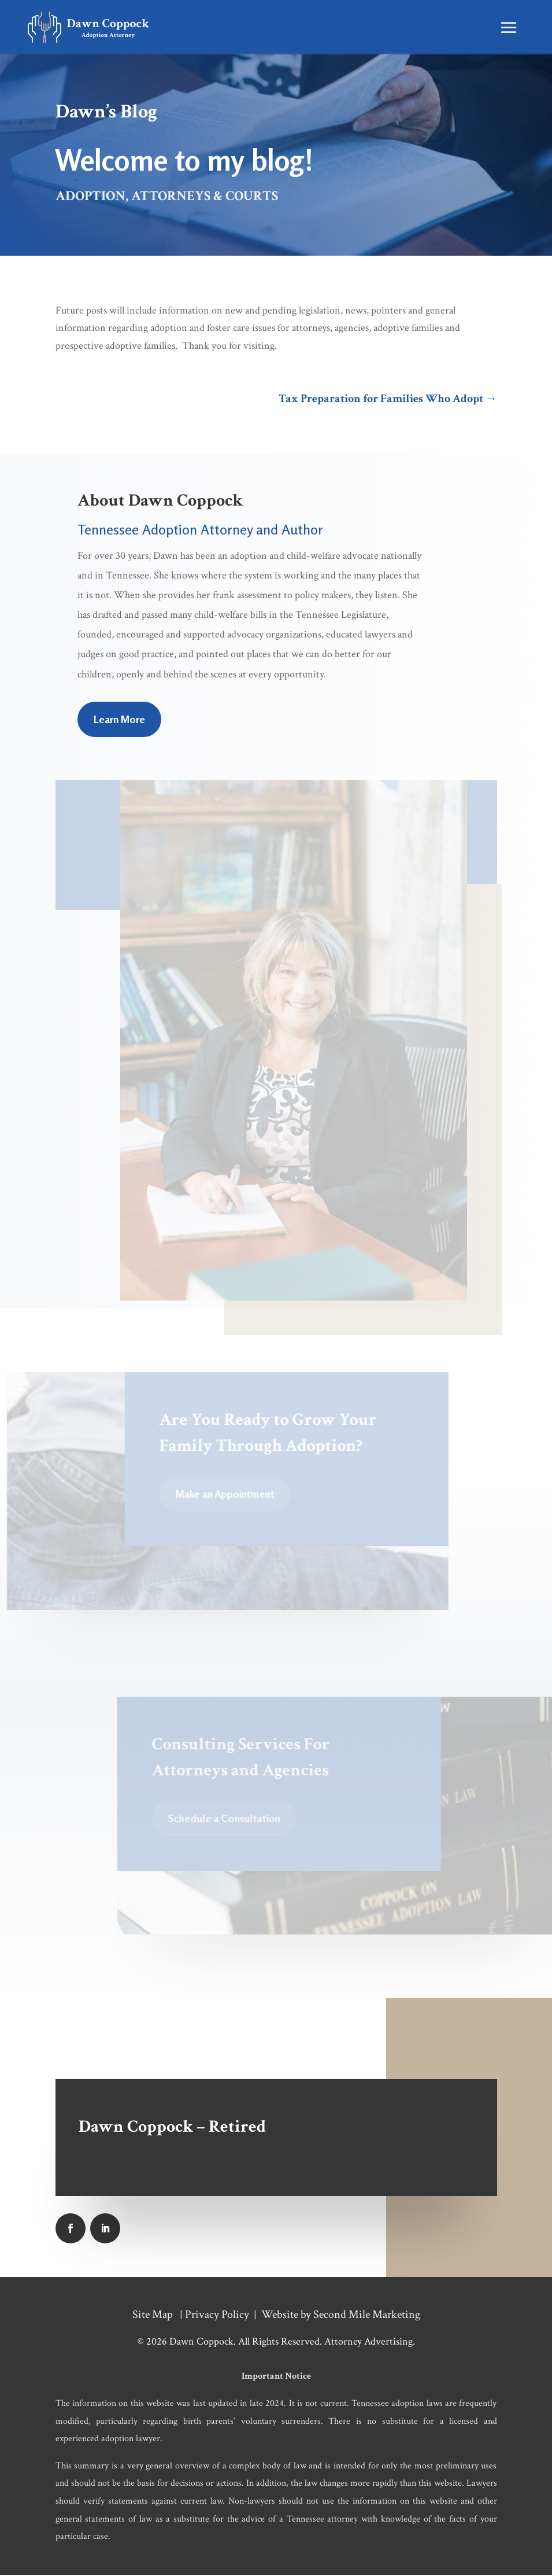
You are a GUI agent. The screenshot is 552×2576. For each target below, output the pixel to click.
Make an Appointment (226, 1494)
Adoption (90, 198)
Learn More (119, 720)
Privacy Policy (217, 2316)
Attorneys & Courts (204, 198)
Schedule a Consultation (226, 1820)
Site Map (152, 2316)
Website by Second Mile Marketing (340, 2316)
